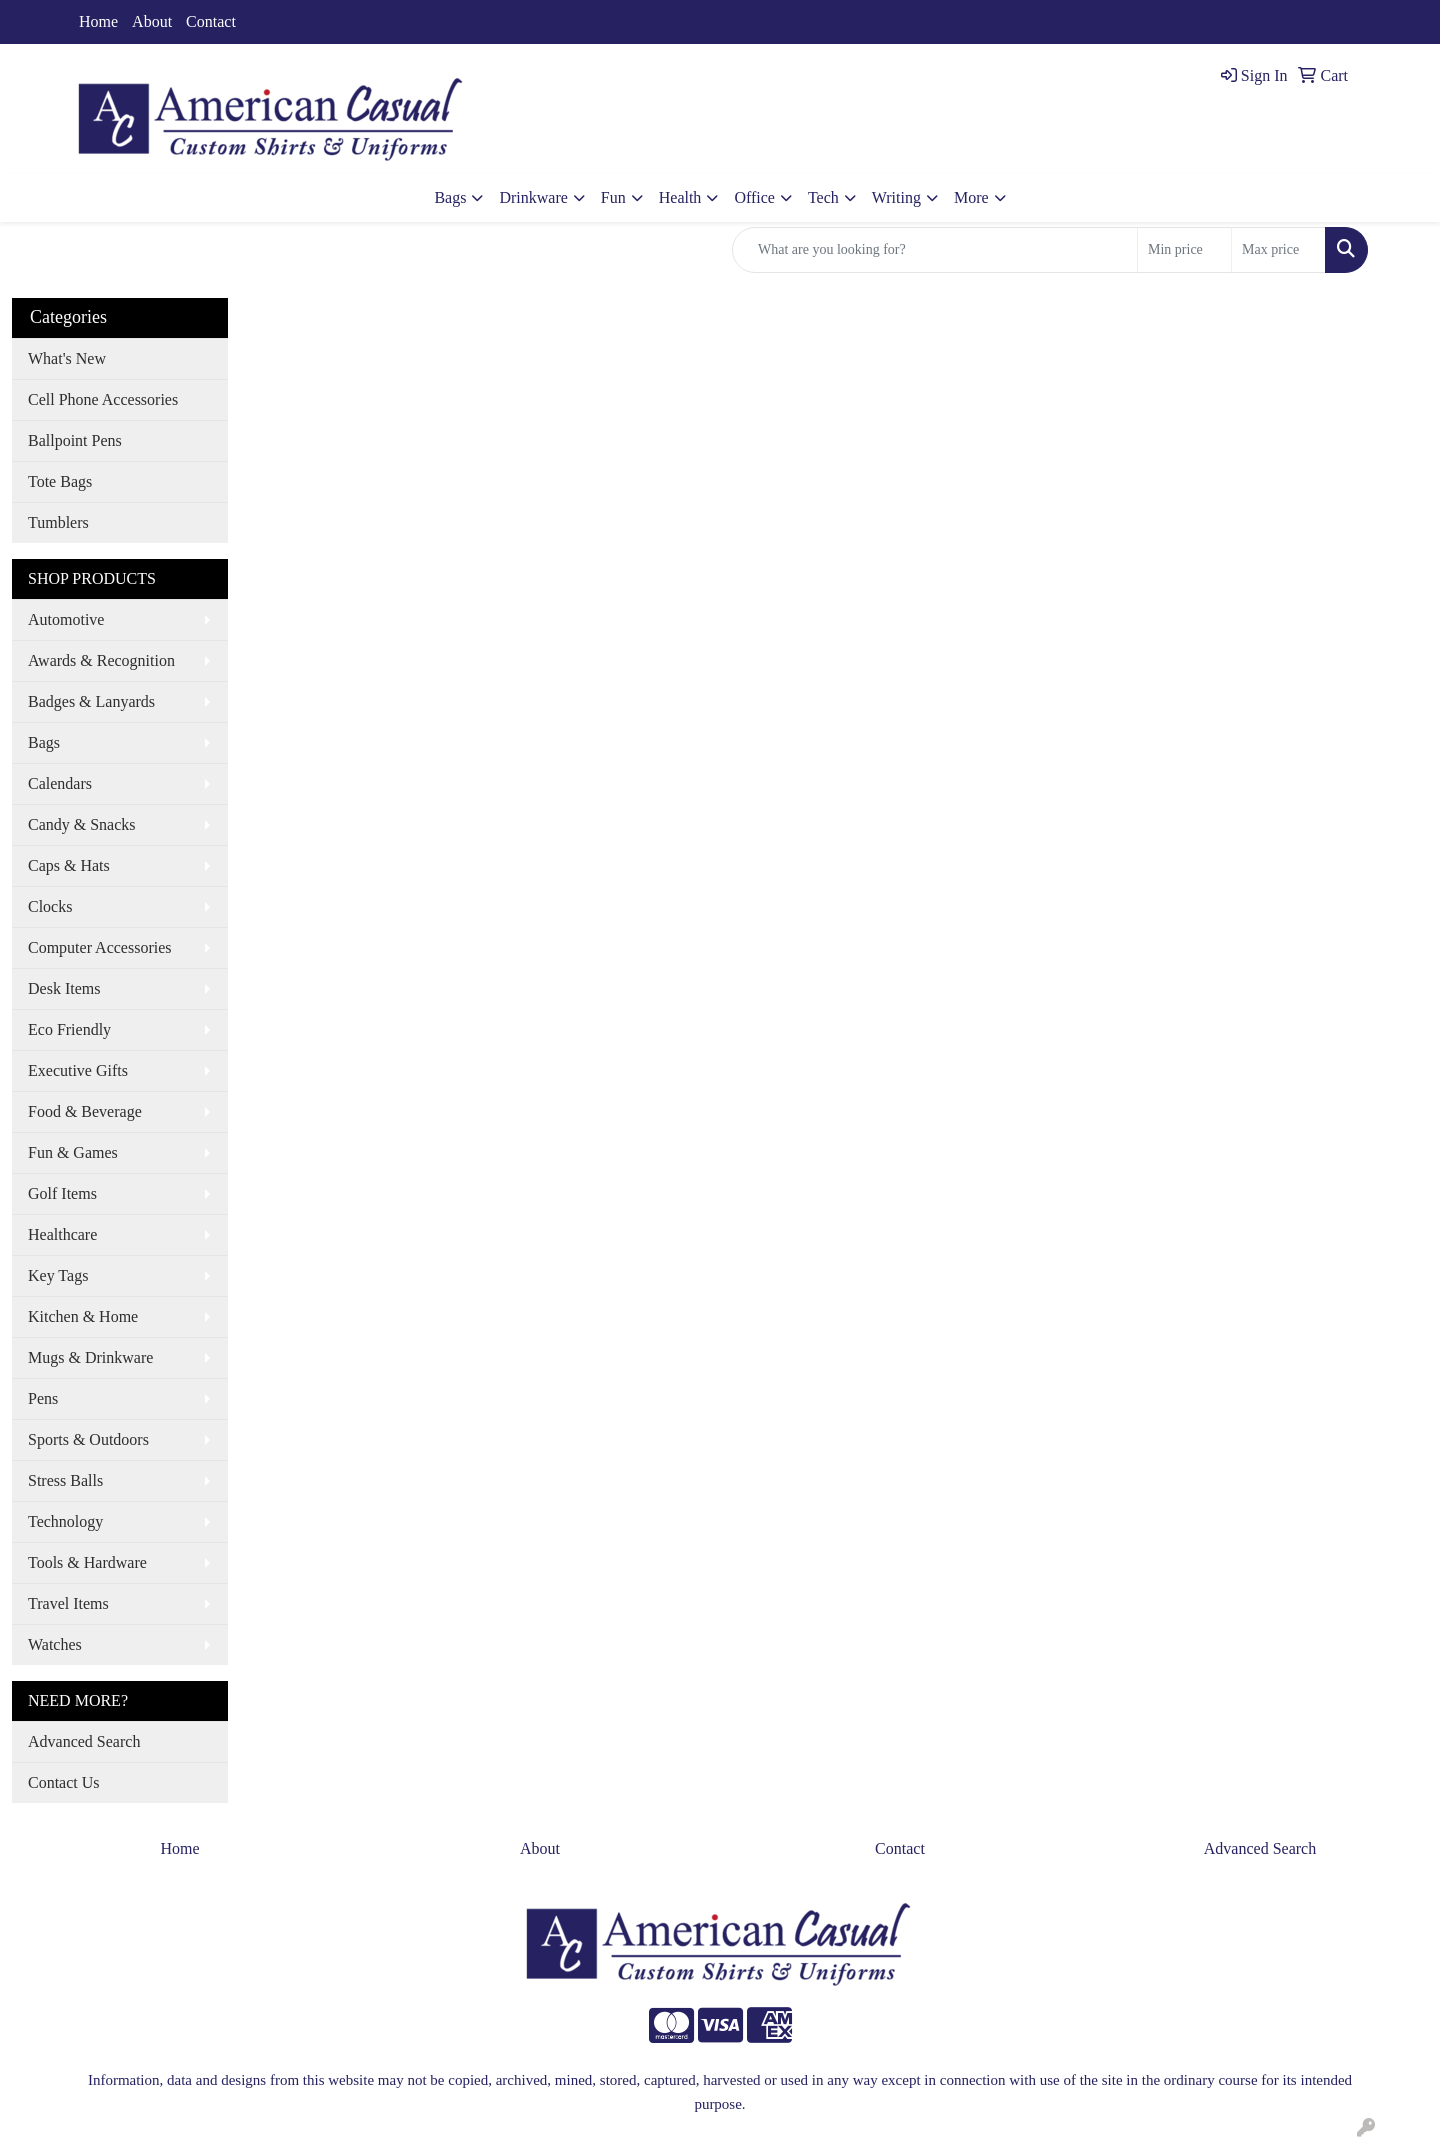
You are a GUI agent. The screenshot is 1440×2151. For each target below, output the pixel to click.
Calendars (60, 783)
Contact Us (64, 1782)
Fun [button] (613, 197)
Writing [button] (896, 197)
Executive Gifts (78, 1070)
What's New (67, 358)
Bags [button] (450, 197)
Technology (65, 1521)
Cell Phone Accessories (103, 399)
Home (98, 21)
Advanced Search (84, 1741)
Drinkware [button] (533, 197)
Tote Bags (60, 481)
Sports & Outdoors (88, 1439)
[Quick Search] (935, 250)
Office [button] (754, 197)
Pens (43, 1398)
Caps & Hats (69, 865)
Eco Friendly (69, 1029)
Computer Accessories (100, 947)
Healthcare (62, 1234)
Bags (44, 742)
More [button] (971, 197)
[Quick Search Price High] (1278, 250)
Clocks (50, 906)
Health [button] (680, 197)
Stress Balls (65, 1480)
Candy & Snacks (82, 824)
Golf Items (62, 1193)
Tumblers (58, 522)
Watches (55, 1644)
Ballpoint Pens (75, 440)
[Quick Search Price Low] (1184, 250)
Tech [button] (823, 197)
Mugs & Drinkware (90, 1357)
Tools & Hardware (87, 1562)
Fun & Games (73, 1152)
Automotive (66, 619)
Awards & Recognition (101, 660)
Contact (211, 21)
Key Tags (58, 1275)
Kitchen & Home (83, 1316)
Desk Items (64, 988)
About (152, 21)
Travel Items (68, 1603)
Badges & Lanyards (91, 701)
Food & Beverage (85, 1111)
